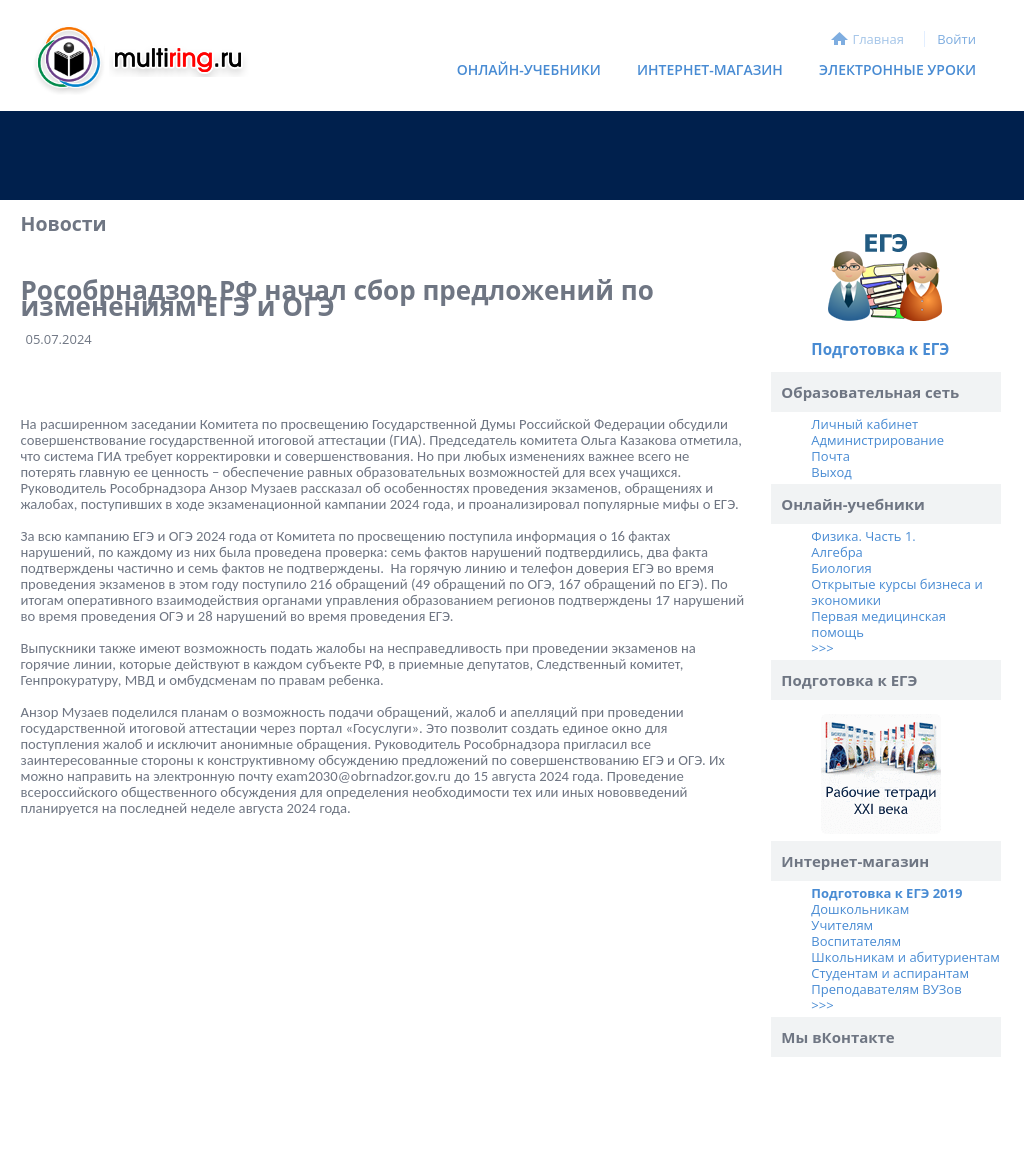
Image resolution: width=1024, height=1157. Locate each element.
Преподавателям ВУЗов (886, 989)
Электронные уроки (897, 69)
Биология (841, 568)
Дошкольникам (860, 909)
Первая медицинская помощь (878, 624)
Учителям (842, 925)
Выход (831, 472)
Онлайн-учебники (529, 69)
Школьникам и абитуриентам (905, 957)
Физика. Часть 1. (863, 536)
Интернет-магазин (704, 74)
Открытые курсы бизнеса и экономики (896, 592)
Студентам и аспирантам (890, 973)
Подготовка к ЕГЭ (880, 349)
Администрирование (877, 440)
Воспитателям (856, 941)
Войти (956, 39)
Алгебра (836, 552)
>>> (822, 648)
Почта (830, 456)
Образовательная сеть (870, 392)
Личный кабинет (864, 424)
